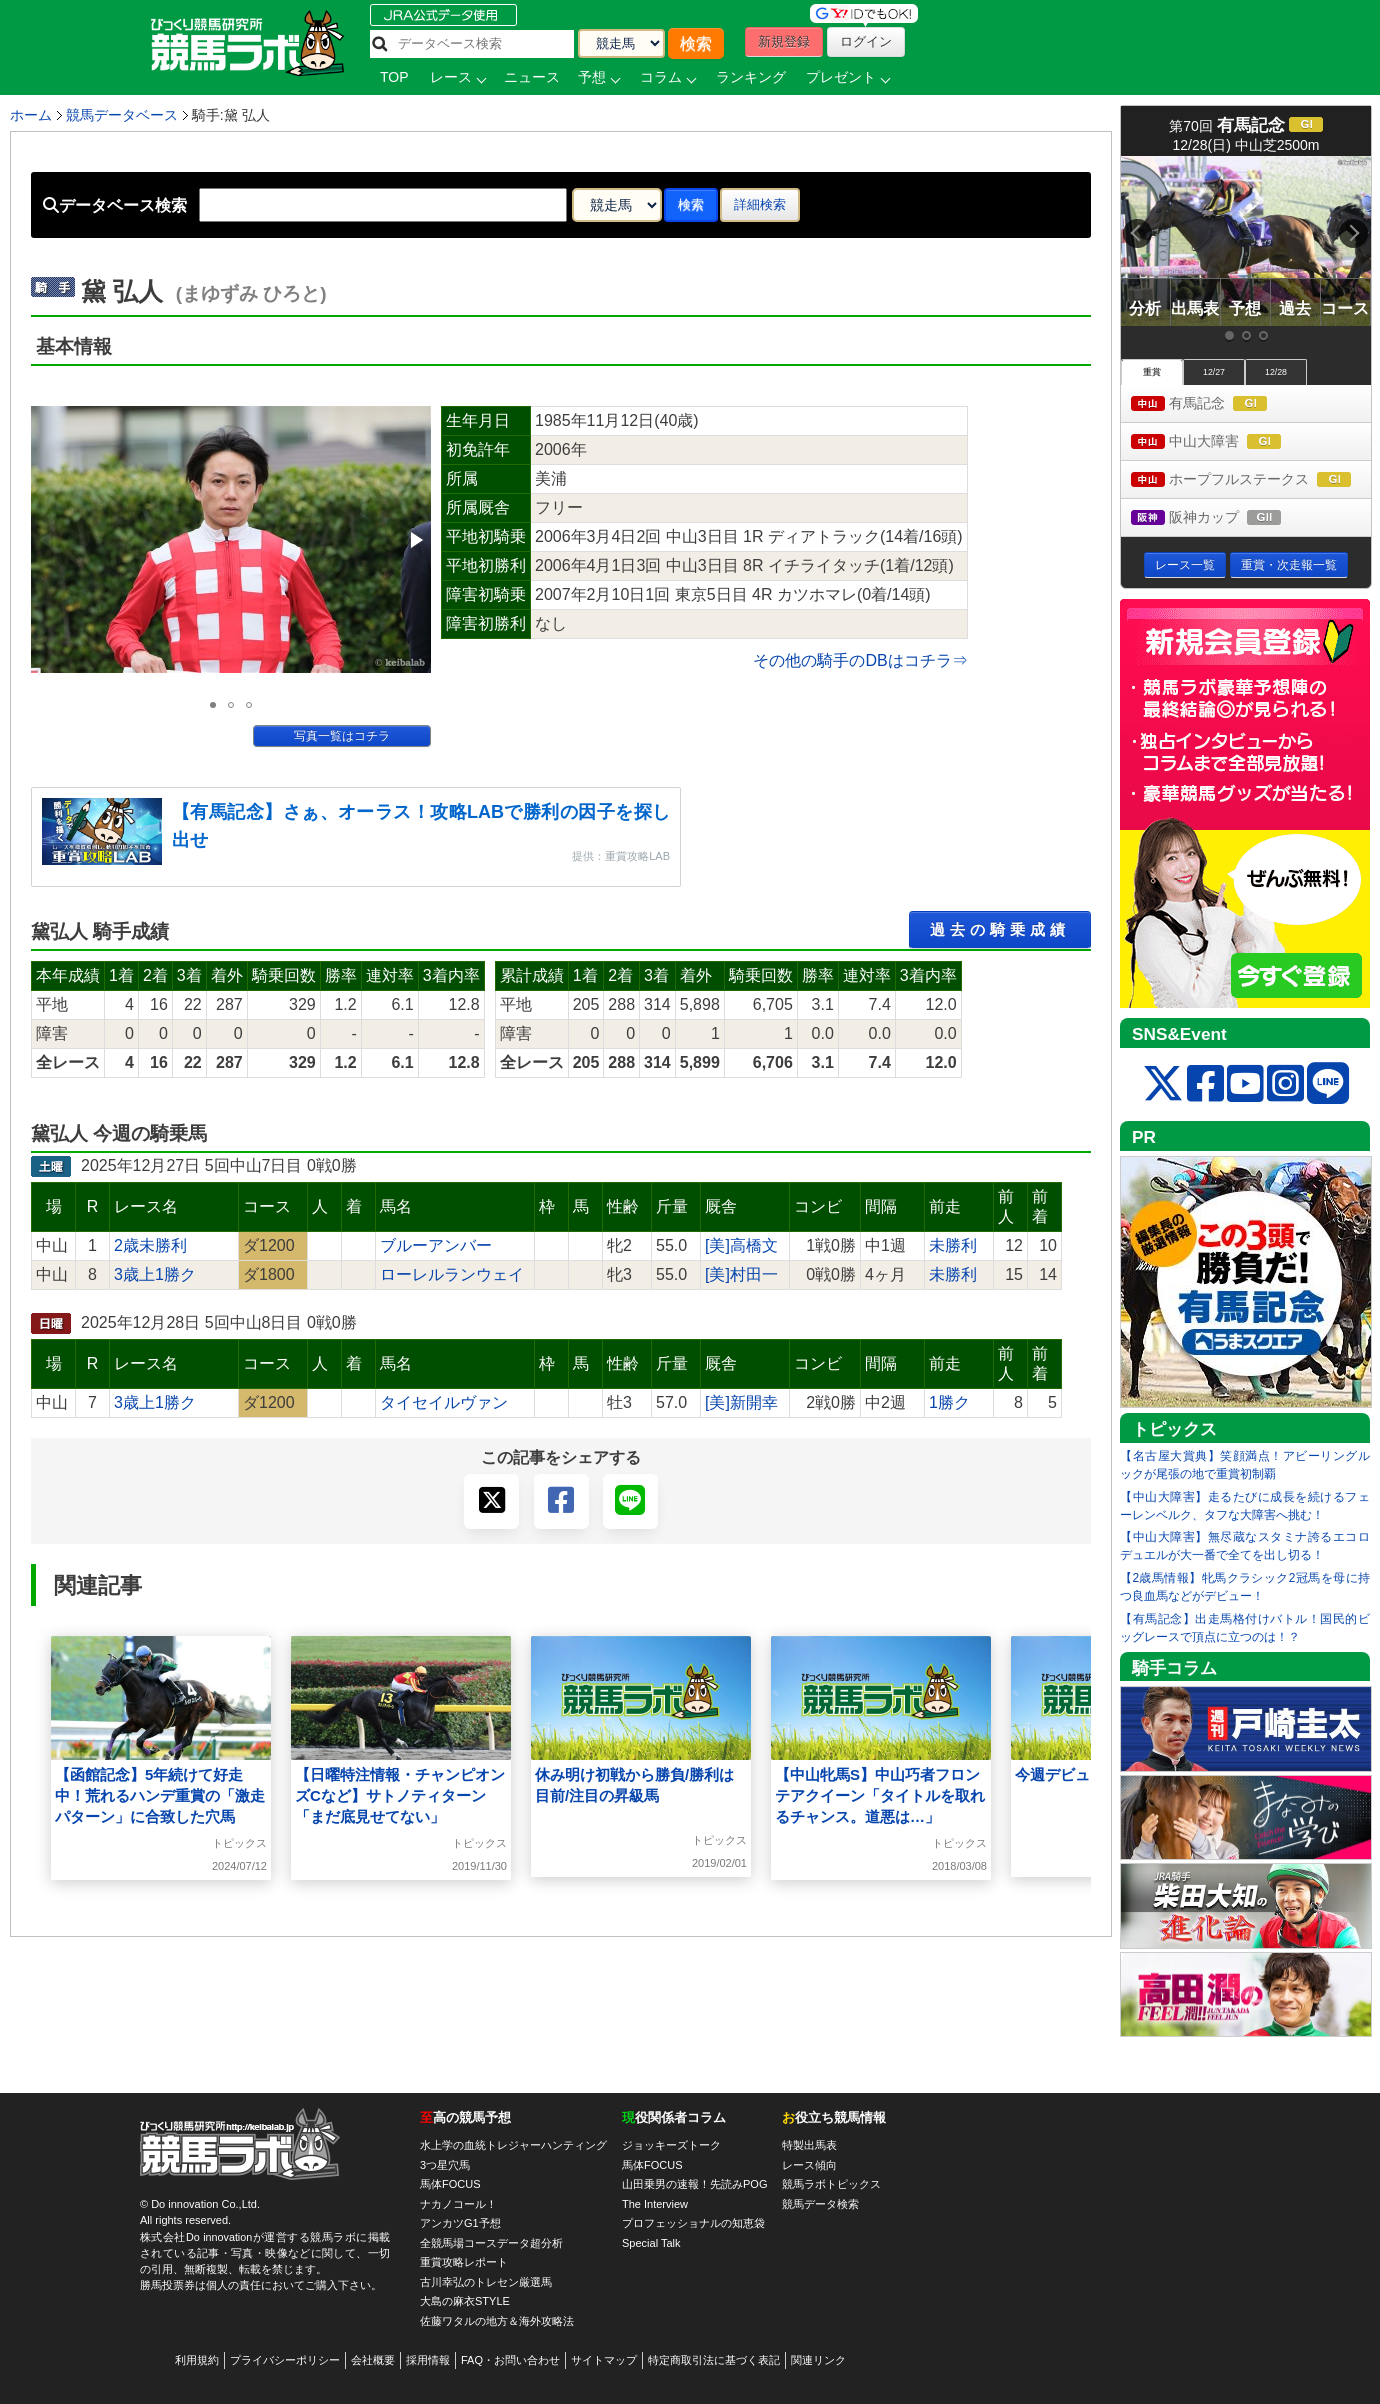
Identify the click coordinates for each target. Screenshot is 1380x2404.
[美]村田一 (741, 1274)
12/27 (1214, 372)
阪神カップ (1224, 518)
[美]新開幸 (741, 1402)
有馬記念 (1217, 404)
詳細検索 (760, 204)
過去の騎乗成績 (1000, 929)
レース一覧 (1185, 565)
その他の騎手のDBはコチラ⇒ (860, 660)
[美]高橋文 (741, 1245)
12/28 (1276, 372)
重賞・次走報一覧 (1289, 565)
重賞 (1152, 372)
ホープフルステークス (1251, 480)
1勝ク (949, 1402)
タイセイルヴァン (444, 1402)
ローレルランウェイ (452, 1274)
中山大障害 (1224, 442)
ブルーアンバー (436, 1245)
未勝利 (953, 1245)
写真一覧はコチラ (342, 736)
